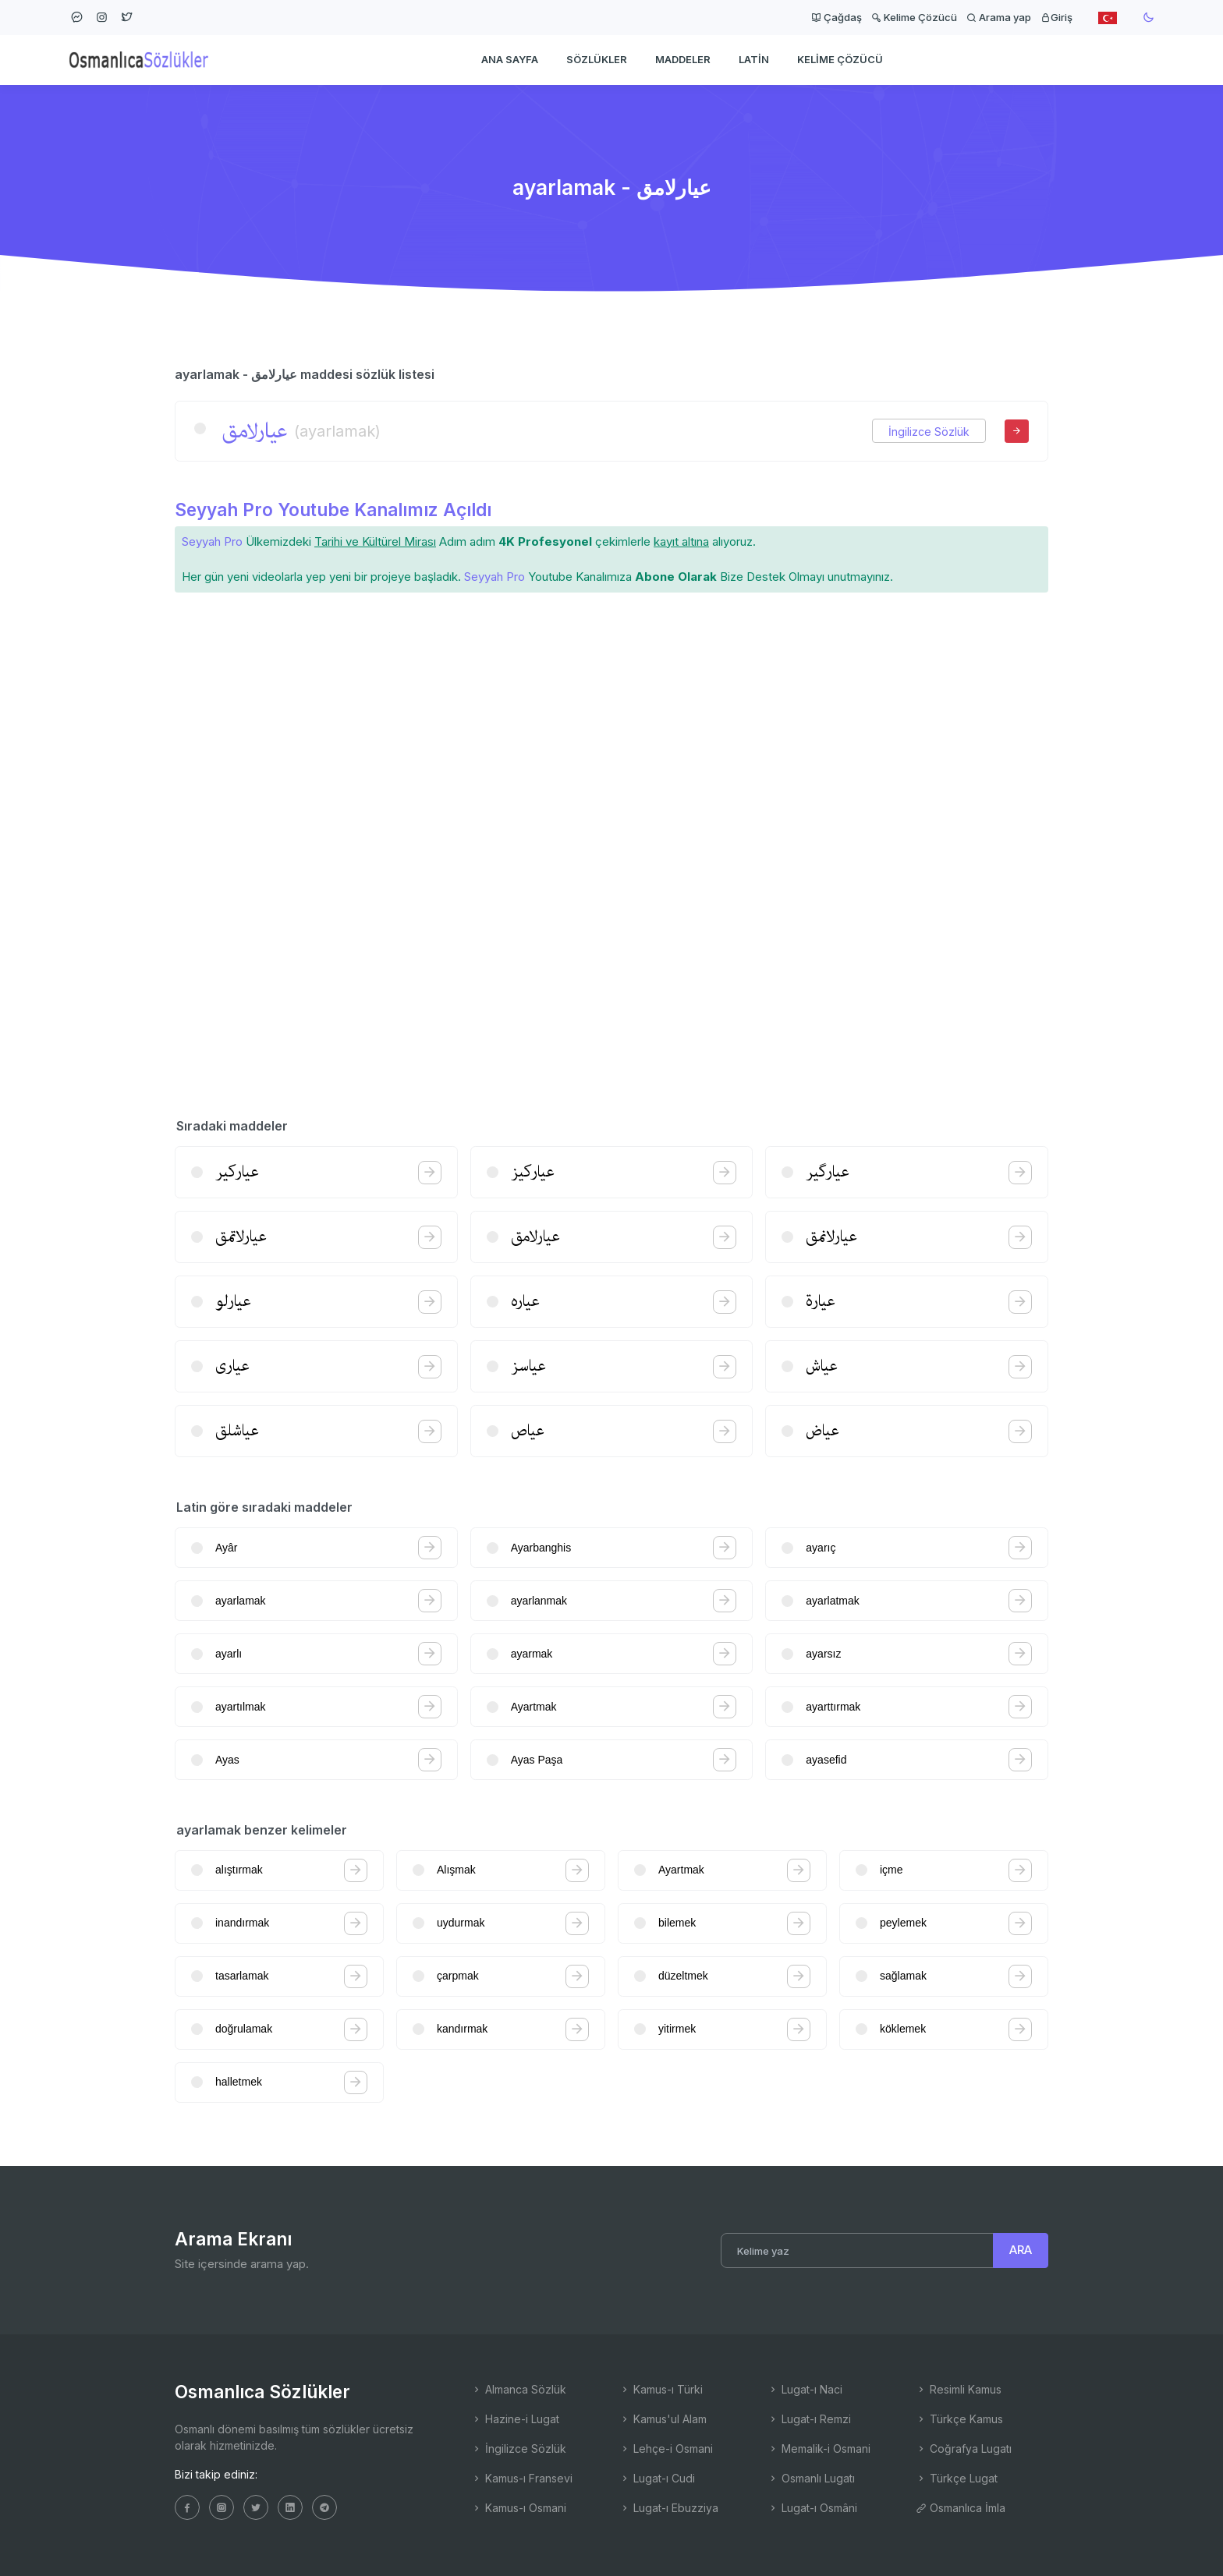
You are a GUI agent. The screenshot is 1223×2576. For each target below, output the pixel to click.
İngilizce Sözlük (929, 431)
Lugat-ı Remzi (809, 2419)
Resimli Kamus (958, 2389)
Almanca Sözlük (518, 2389)
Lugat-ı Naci (804, 2389)
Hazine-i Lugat (515, 2419)
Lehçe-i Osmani (666, 2448)
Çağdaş (836, 17)
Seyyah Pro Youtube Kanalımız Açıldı (333, 509)
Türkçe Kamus (959, 2419)
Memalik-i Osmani (818, 2448)
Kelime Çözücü (914, 17)
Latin (754, 59)
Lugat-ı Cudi (657, 2478)
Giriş (1056, 17)
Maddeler (683, 59)
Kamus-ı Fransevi (522, 2478)
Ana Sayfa (509, 59)
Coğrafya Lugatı (964, 2448)
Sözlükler (596, 59)
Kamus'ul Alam (663, 2419)
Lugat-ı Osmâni (812, 2507)
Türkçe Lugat (957, 2478)
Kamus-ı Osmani (518, 2507)
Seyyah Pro (212, 541)
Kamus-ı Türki (661, 2389)
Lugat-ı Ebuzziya (668, 2507)
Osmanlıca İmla (960, 2507)
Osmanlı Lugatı (811, 2478)
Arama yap (998, 17)
